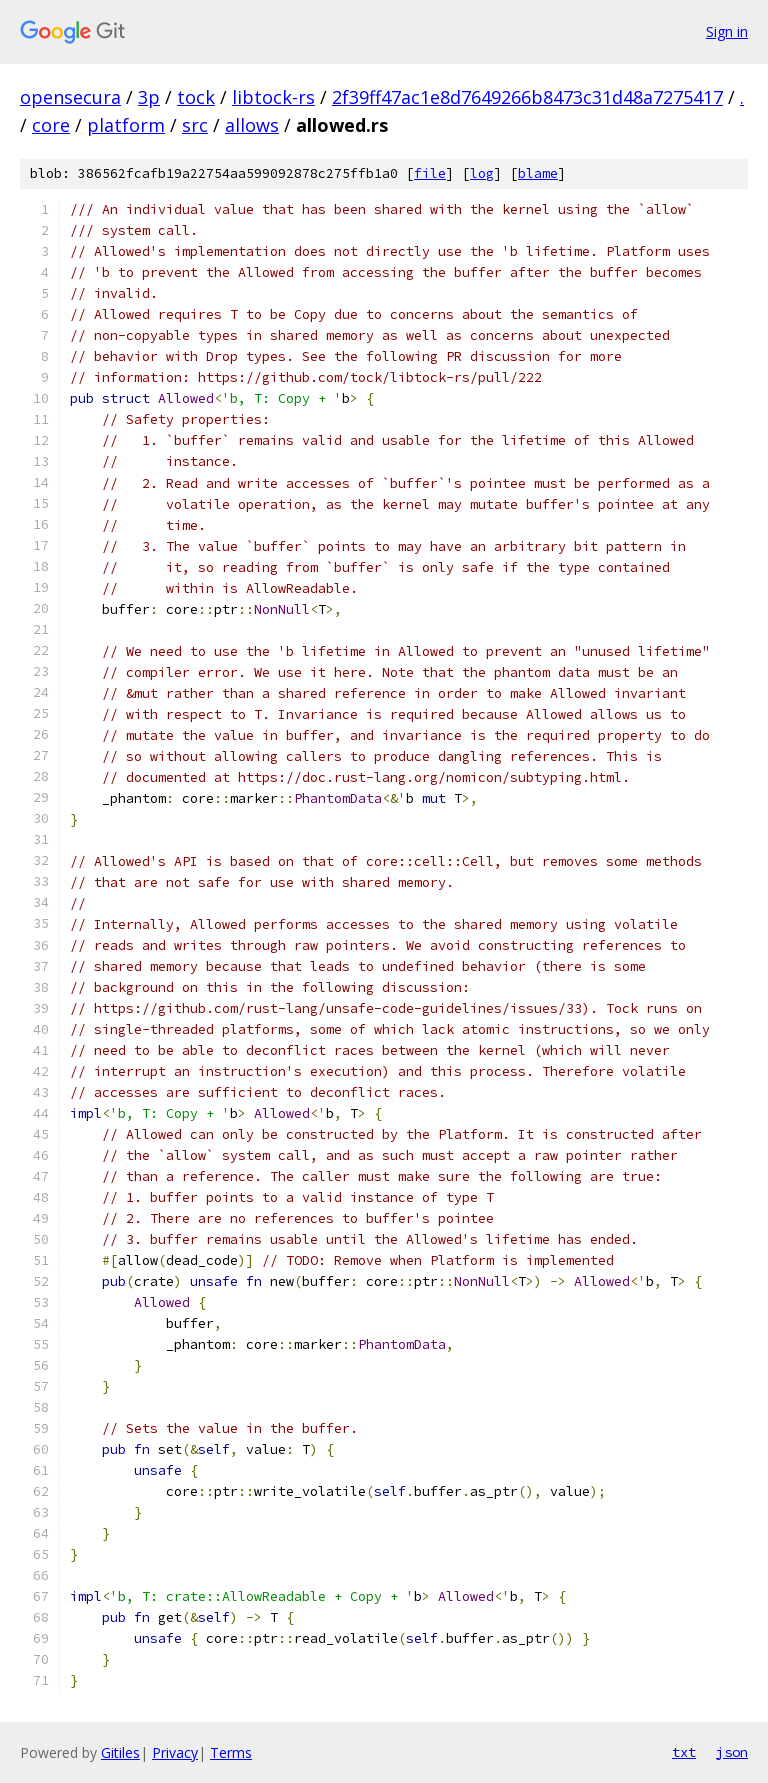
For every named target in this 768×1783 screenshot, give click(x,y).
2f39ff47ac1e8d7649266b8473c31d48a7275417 (527, 97)
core (51, 125)
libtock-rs (273, 97)
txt (684, 1752)
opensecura (70, 97)
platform (126, 125)
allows (252, 125)
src (195, 125)
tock (196, 97)
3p (149, 97)
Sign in (727, 31)
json (732, 1752)
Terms (231, 1752)
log (482, 173)
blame (538, 173)
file (430, 173)
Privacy (175, 1752)
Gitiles (120, 1752)
